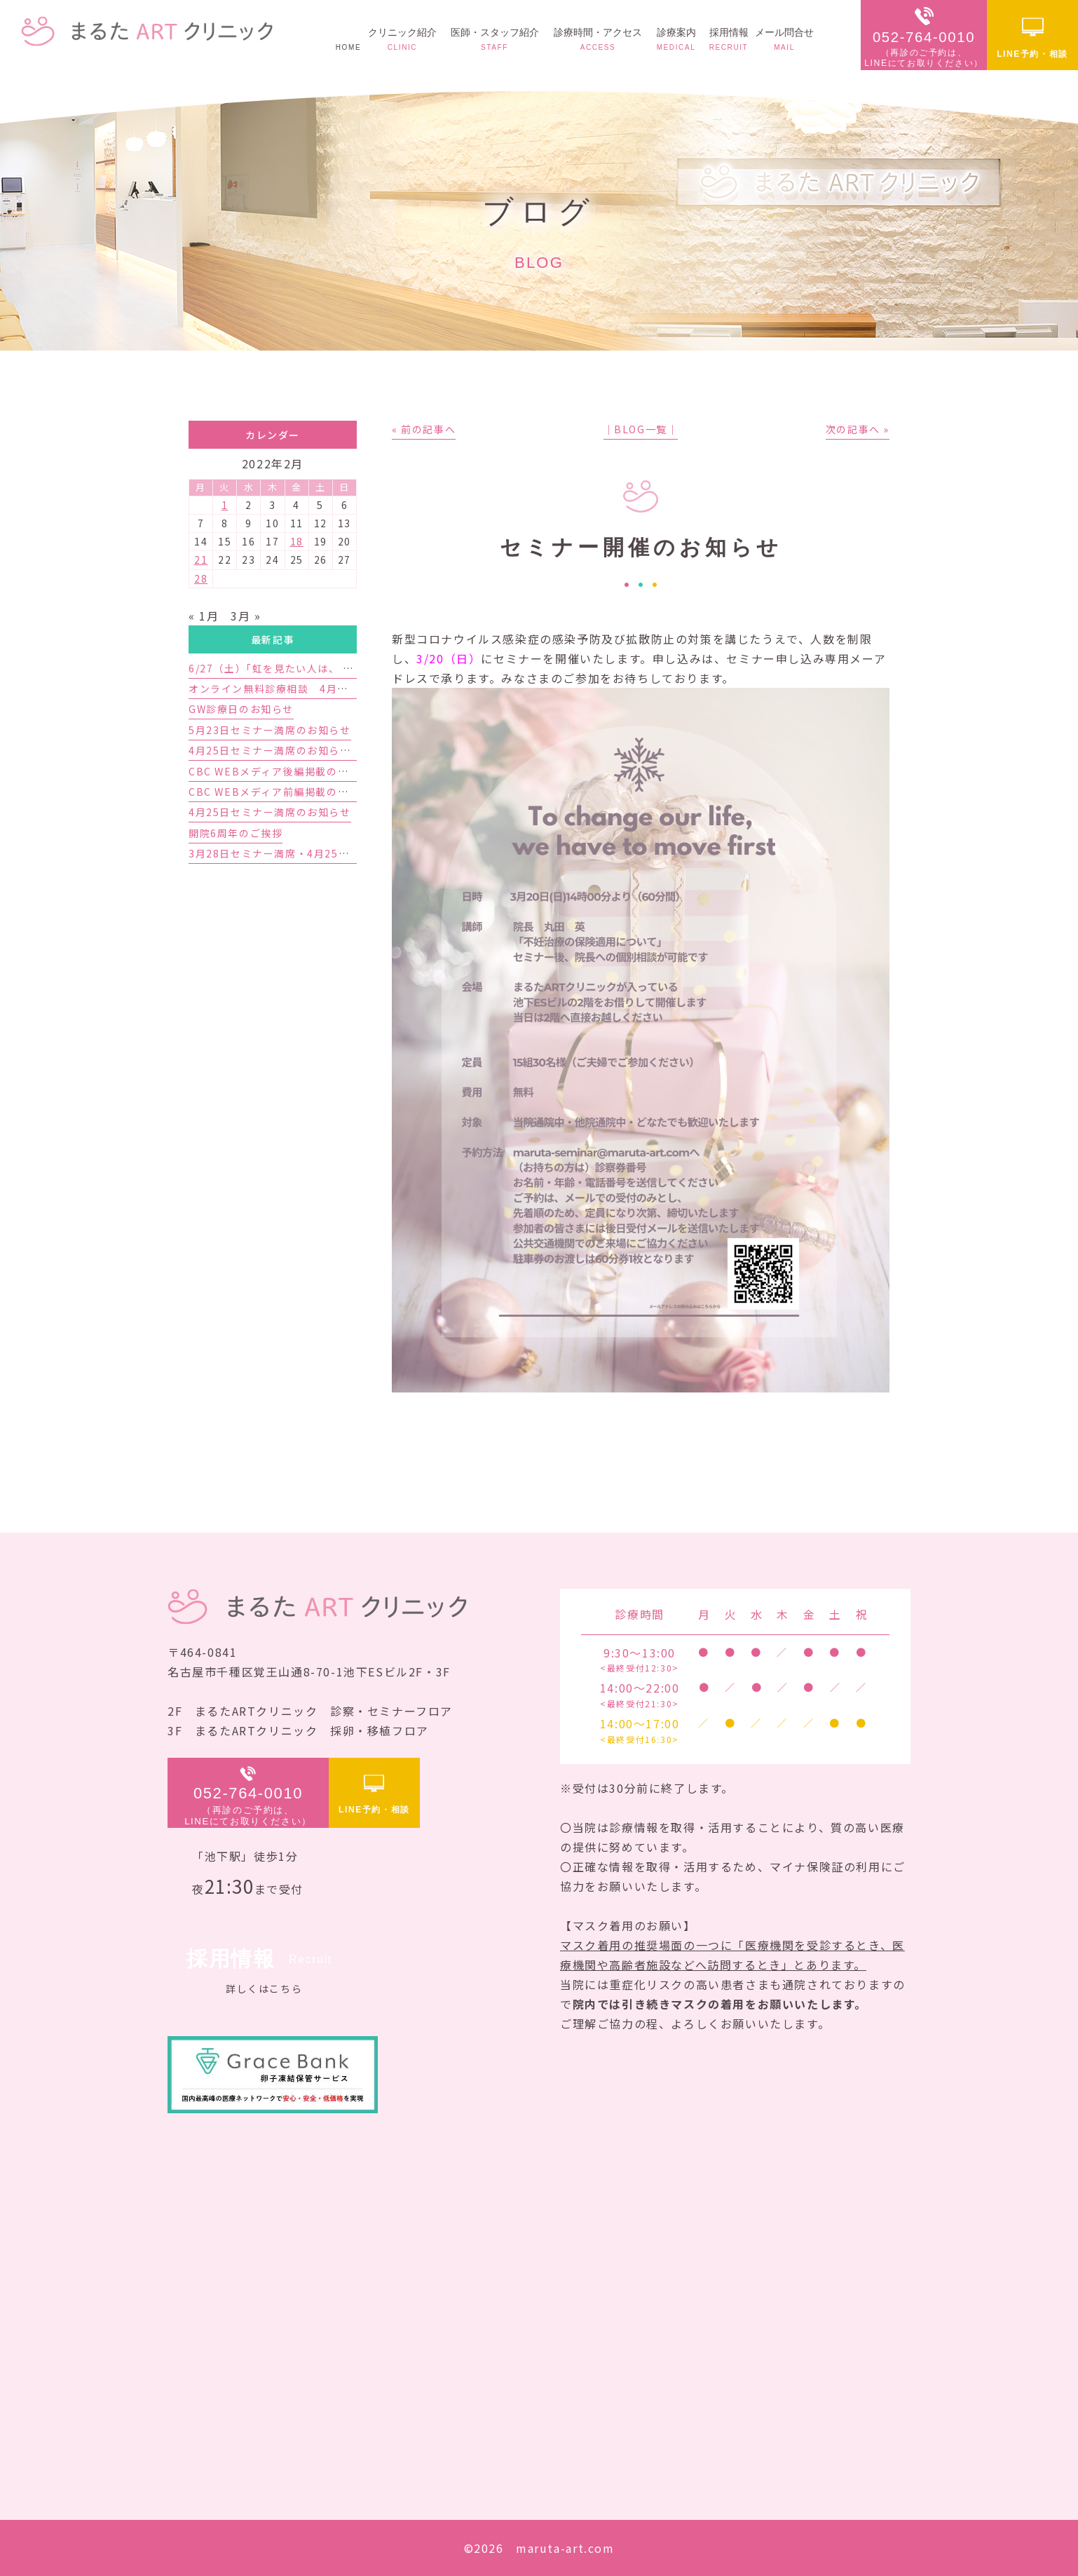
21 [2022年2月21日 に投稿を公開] (200, 560)
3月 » (246, 615)
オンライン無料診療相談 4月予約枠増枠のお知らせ (317, 689)
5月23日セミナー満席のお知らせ (270, 730)
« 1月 (204, 615)
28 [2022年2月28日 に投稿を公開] (200, 578)
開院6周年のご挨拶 (235, 833)
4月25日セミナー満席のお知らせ (270, 812)
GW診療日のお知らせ (241, 709)
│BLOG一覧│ (640, 429)
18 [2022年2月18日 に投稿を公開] (296, 541)
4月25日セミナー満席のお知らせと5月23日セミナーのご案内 (340, 750)
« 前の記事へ (424, 429)
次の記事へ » (857, 429)
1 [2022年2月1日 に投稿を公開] (224, 505)
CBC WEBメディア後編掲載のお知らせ (285, 771)
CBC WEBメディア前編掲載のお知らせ (285, 792)
